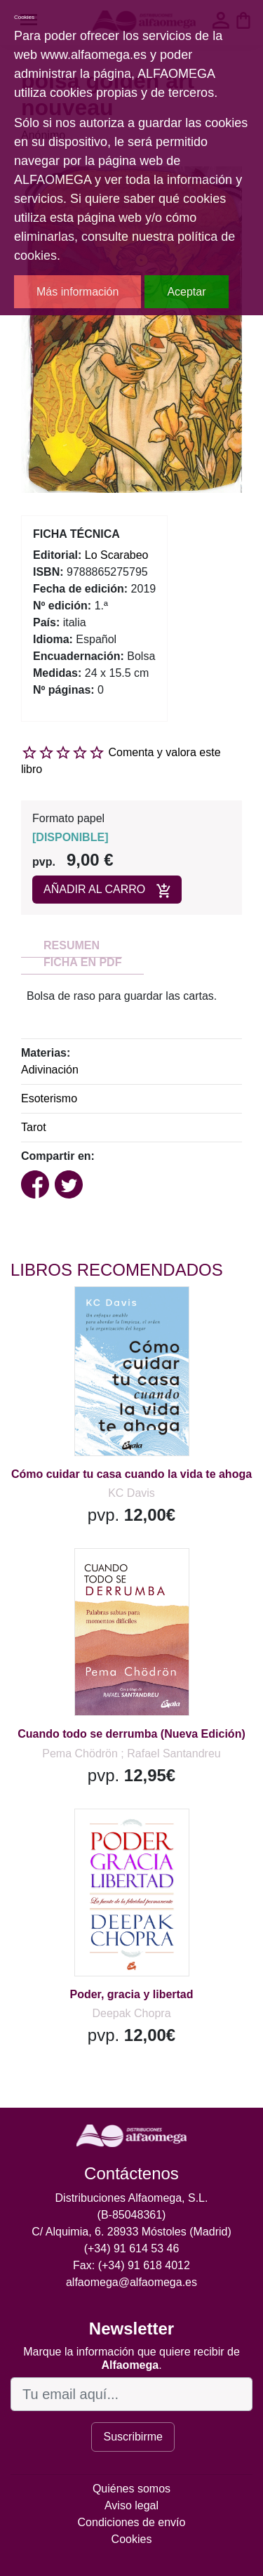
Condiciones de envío (132, 2522)
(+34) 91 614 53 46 (132, 2248)
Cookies (132, 2539)
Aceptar (186, 292)
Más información (77, 292)
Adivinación (50, 1070)
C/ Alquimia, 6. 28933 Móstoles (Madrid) (131, 2232)
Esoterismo (49, 1098)
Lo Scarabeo (117, 555)
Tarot (33, 1127)
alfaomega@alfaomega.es (131, 2282)
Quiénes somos (131, 2489)
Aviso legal (131, 2505)
